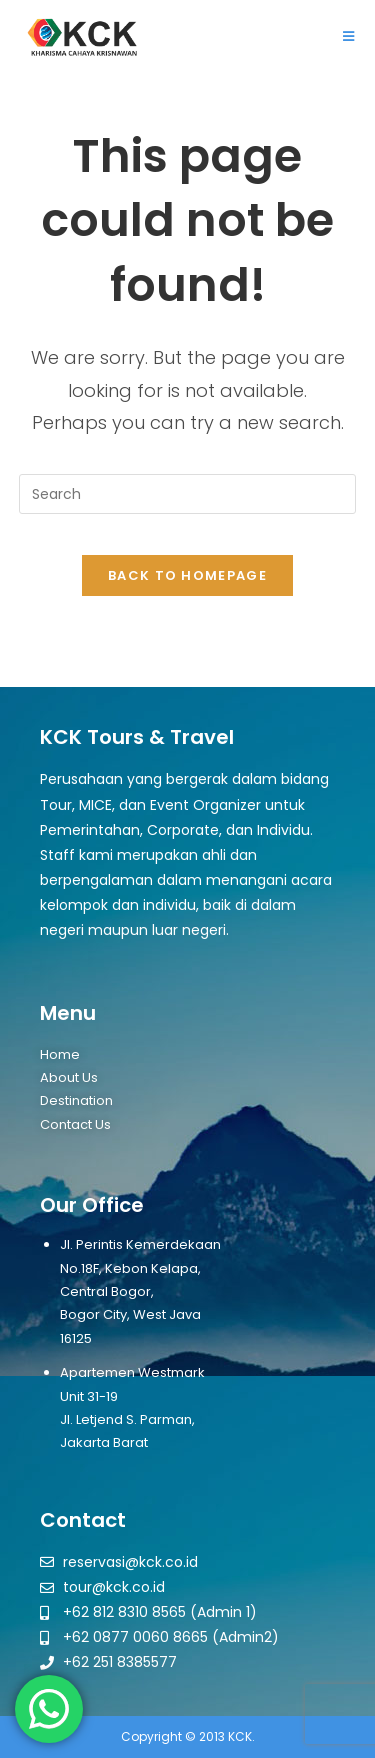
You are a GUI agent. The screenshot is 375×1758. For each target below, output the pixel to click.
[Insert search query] (188, 494)
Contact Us (75, 1124)
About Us (69, 1077)
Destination (76, 1100)
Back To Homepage (187, 575)
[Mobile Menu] (349, 36)
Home (60, 1054)
